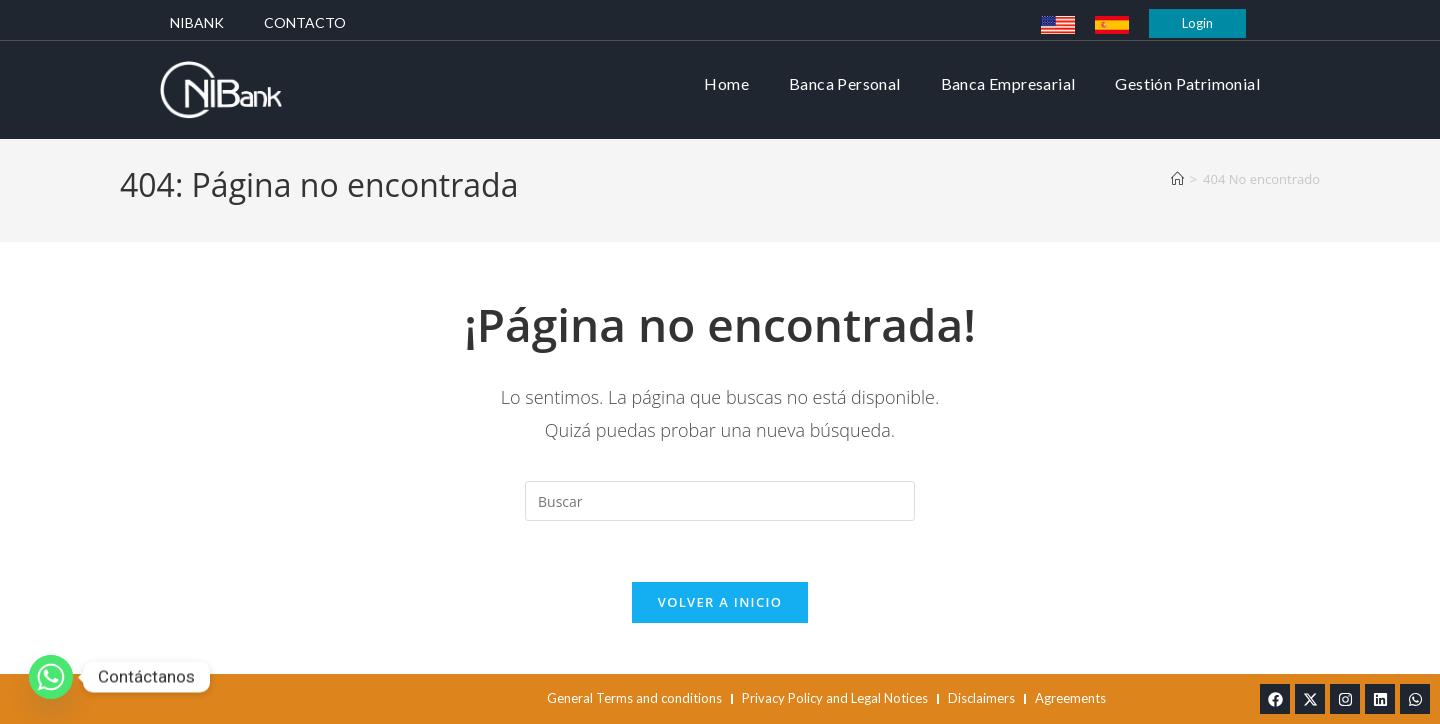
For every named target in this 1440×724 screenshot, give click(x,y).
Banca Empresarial (1008, 83)
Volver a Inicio (720, 602)
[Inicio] (1177, 179)
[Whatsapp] (51, 677)
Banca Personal (845, 83)
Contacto (305, 22)
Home (726, 83)
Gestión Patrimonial (1187, 83)
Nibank (197, 22)
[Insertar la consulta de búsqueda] (720, 501)
